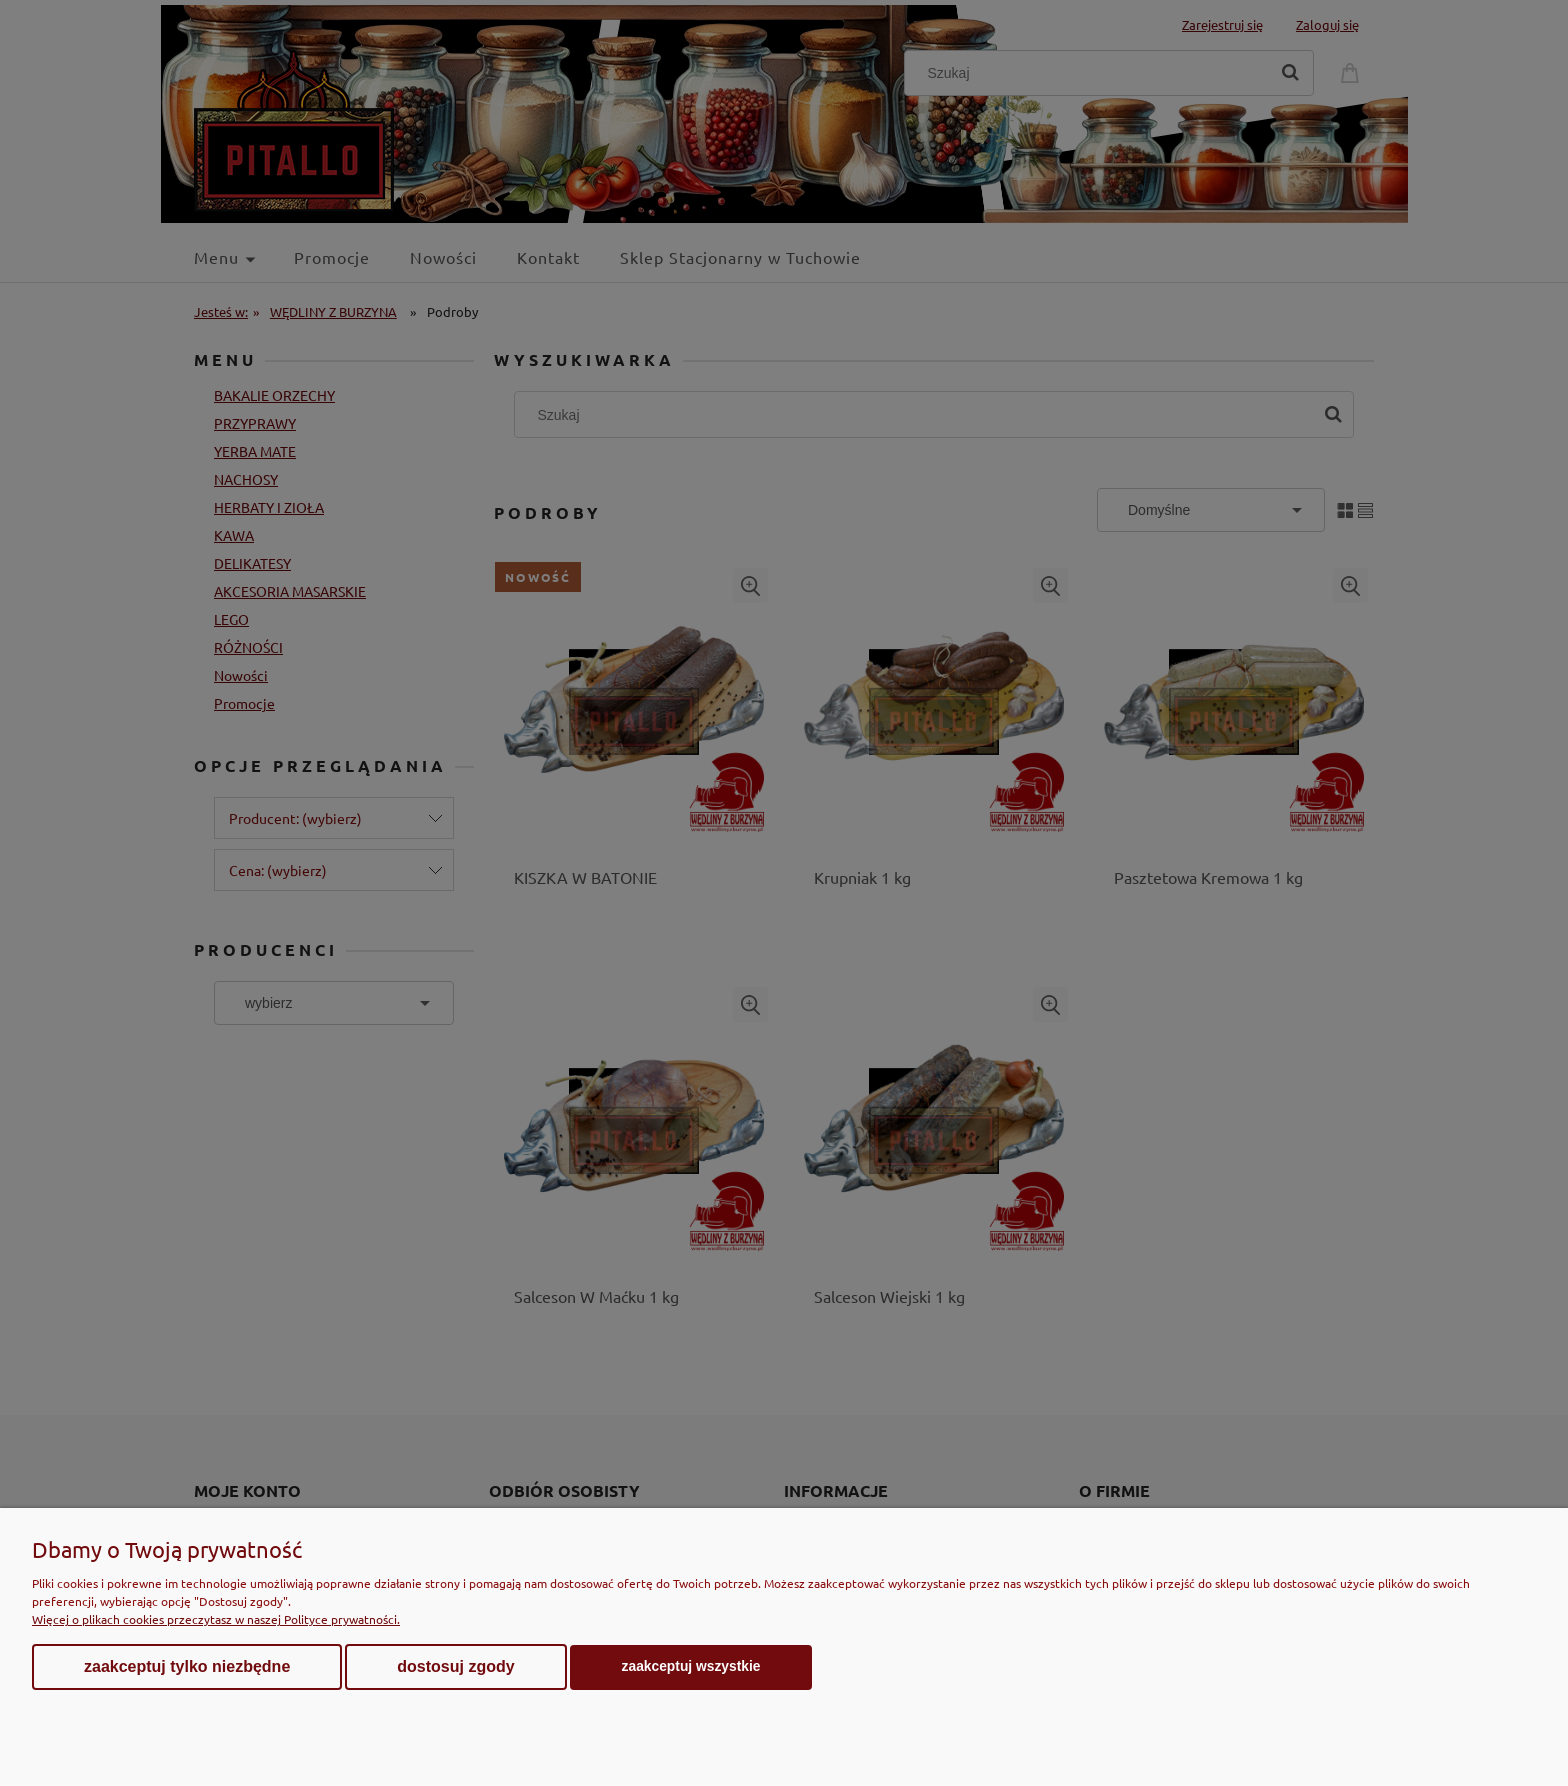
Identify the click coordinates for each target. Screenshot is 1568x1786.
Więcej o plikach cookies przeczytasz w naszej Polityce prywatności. (216, 1619)
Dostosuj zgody (455, 1666)
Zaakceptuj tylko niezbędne (187, 1666)
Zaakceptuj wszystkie (691, 1666)
